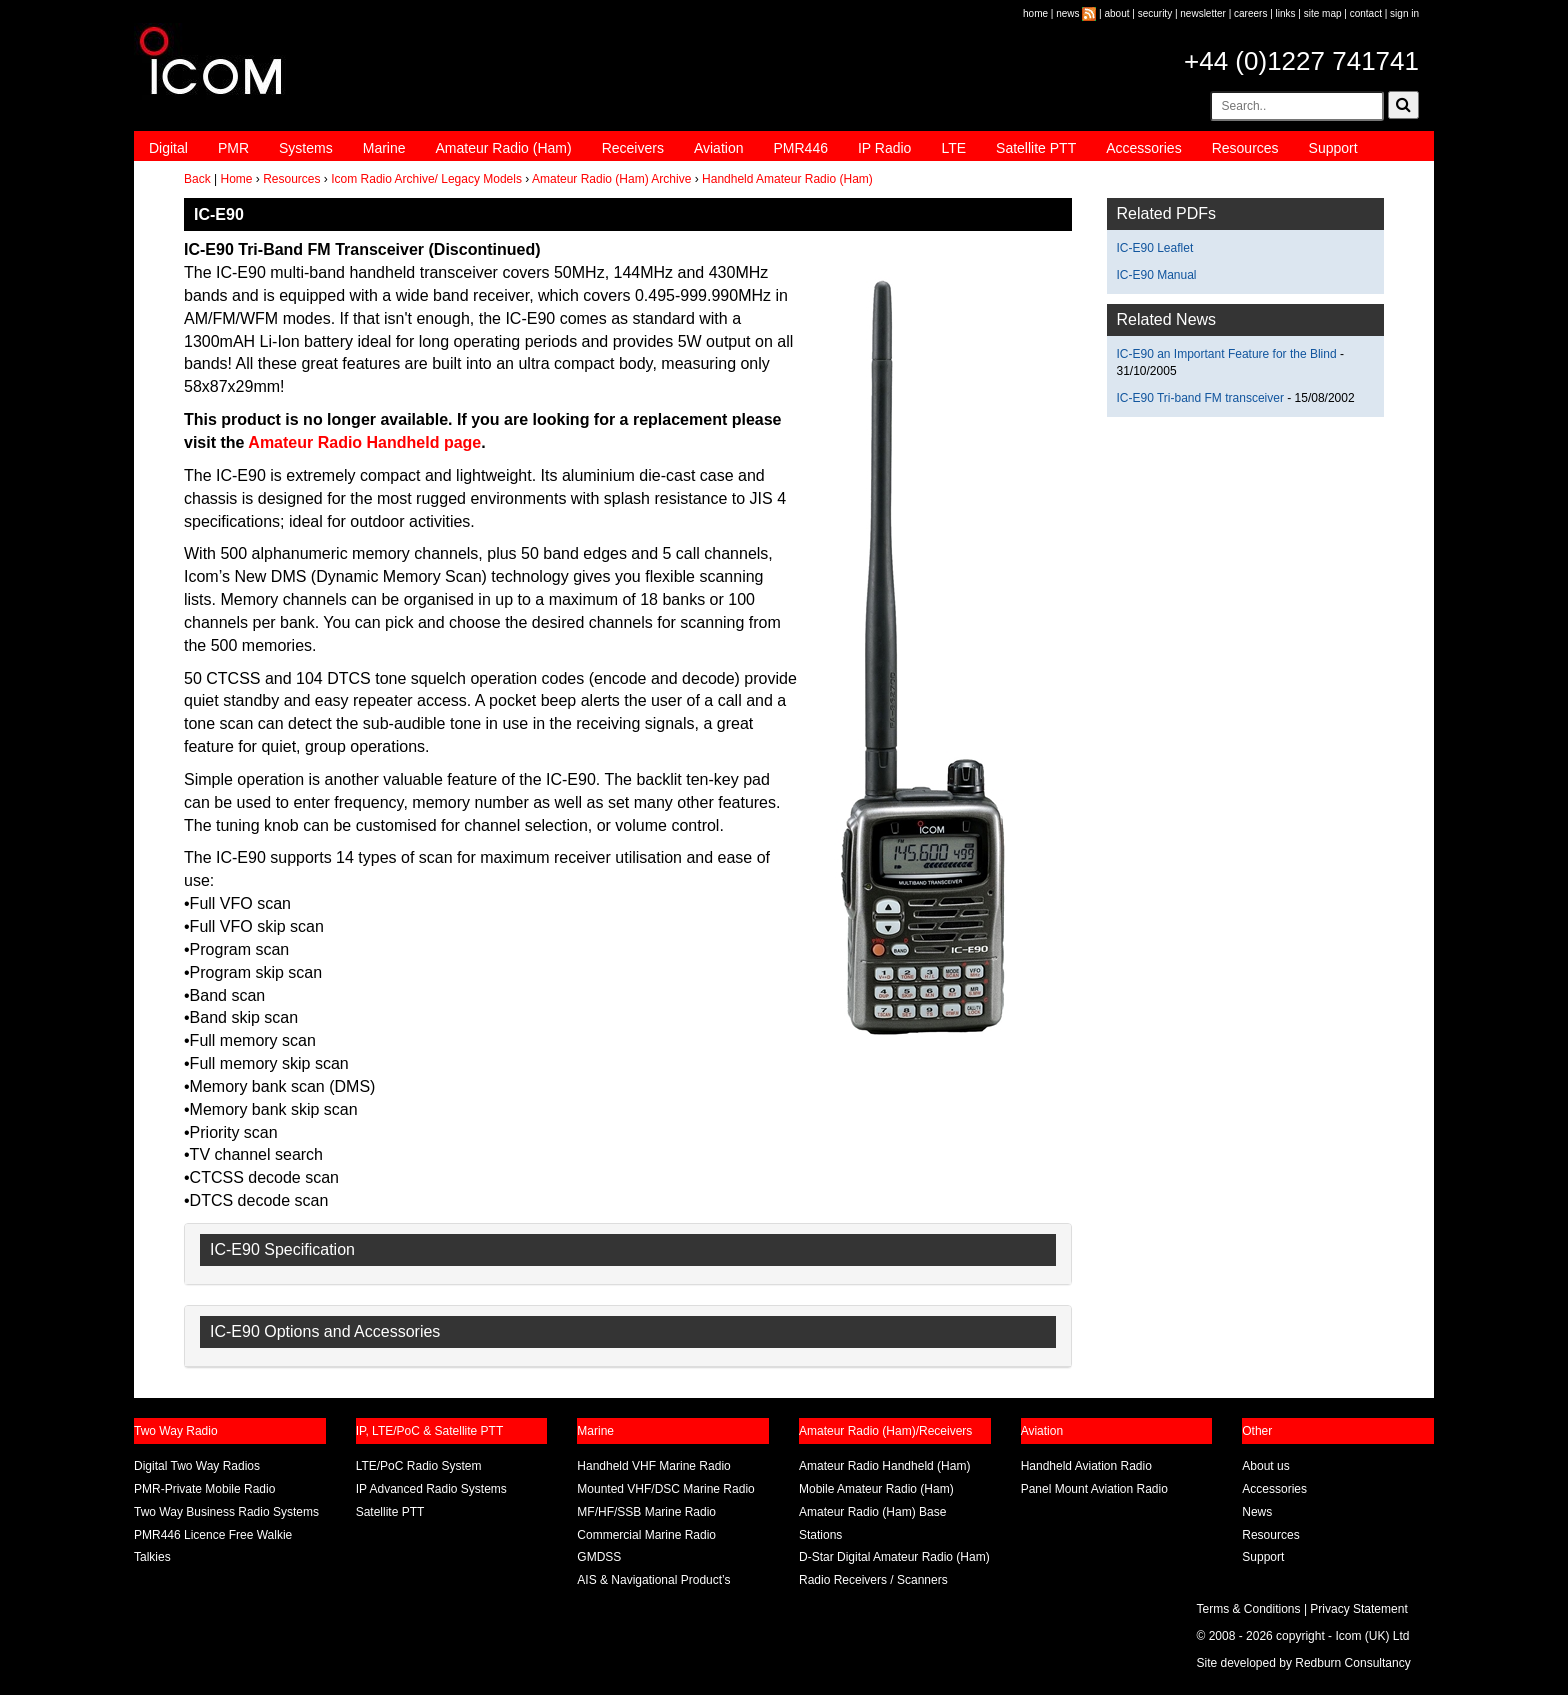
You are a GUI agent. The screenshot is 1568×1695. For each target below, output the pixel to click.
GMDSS (599, 1557)
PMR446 (800, 148)
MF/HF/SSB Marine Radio (646, 1512)
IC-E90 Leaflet (1155, 248)
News (1257, 1512)
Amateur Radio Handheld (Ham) (884, 1466)
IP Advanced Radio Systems (431, 1489)
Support (1333, 148)
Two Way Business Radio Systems (226, 1512)
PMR (233, 148)
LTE (953, 148)
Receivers (633, 148)
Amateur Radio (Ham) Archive (611, 179)
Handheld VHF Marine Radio (653, 1466)
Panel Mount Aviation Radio (1094, 1489)
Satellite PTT (1036, 148)
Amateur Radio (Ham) (504, 148)
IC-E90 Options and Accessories (325, 1331)
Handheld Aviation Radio (1086, 1466)
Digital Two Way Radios (197, 1466)
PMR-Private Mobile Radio (204, 1489)
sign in (1404, 13)
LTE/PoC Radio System (419, 1466)
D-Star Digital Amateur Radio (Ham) (894, 1557)
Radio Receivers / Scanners (873, 1580)
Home (236, 179)
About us (1265, 1466)
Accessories (1143, 148)
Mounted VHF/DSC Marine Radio (665, 1489)
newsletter (1203, 13)
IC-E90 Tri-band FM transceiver (1200, 398)
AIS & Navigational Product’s (653, 1580)
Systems (306, 148)
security (1155, 13)
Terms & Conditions (1249, 1609)
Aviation (719, 148)
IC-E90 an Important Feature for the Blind (1227, 354)
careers (1250, 13)
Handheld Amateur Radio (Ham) (787, 179)
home (1035, 13)
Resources (1245, 148)
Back (197, 179)
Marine (384, 148)
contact (1366, 13)
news (1067, 13)
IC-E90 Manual (1157, 275)
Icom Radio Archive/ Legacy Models (426, 179)
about (1117, 13)
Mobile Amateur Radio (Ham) (876, 1489)
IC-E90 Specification (282, 1249)
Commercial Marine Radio (646, 1535)
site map (1323, 13)
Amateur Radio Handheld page (362, 442)
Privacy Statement (1358, 1609)
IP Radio (884, 148)
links (1286, 13)
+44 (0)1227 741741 (1301, 61)
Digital (168, 148)
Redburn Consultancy (1352, 1663)
